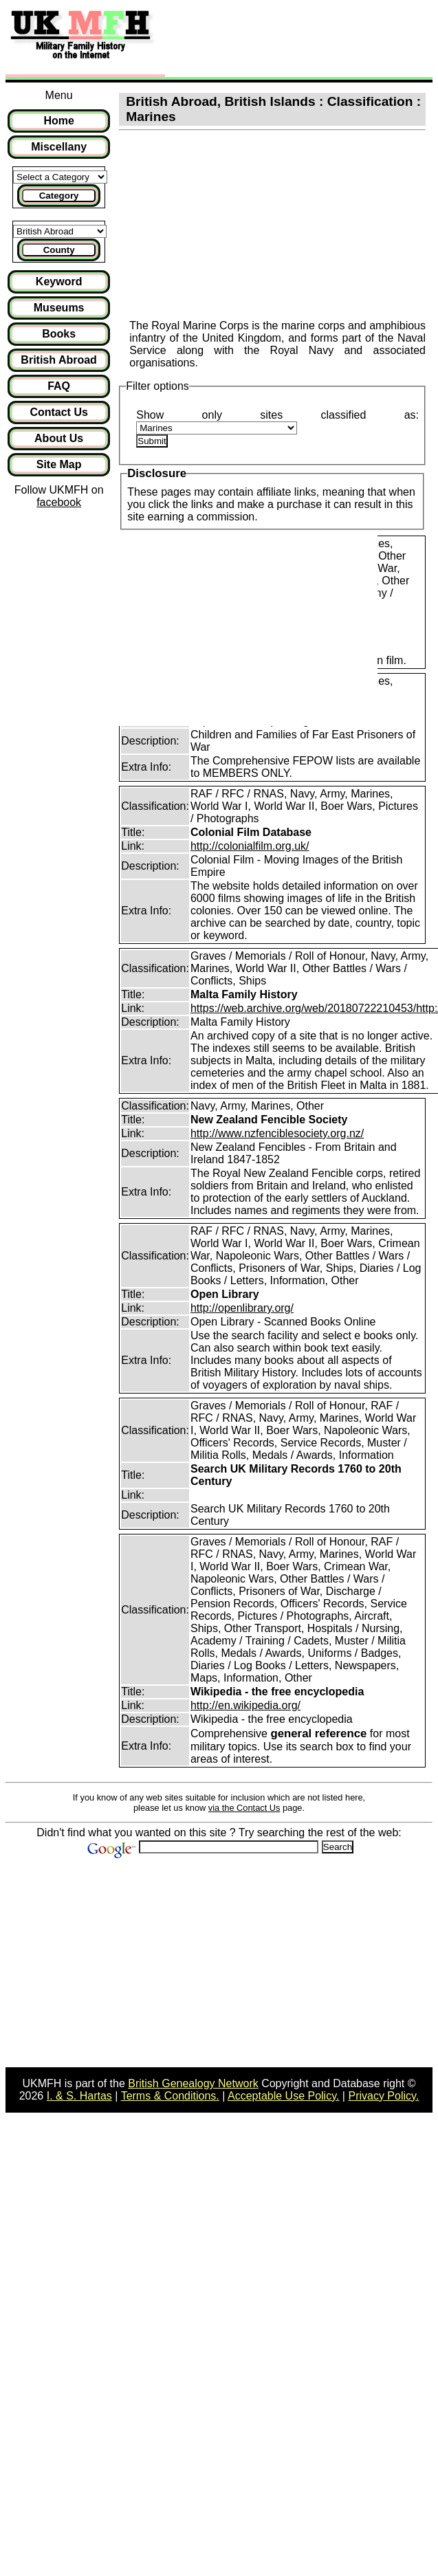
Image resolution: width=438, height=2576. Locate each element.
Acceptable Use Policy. (283, 2096)
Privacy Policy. (383, 2096)
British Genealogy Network (193, 2083)
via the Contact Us (244, 1808)
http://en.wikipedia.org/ (245, 1705)
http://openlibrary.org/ (242, 1308)
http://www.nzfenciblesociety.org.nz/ (277, 1133)
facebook (58, 502)
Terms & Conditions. (170, 2096)
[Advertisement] (275, 39)
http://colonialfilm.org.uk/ (249, 846)
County (59, 250)
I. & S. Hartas (79, 2096)
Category (59, 195)
